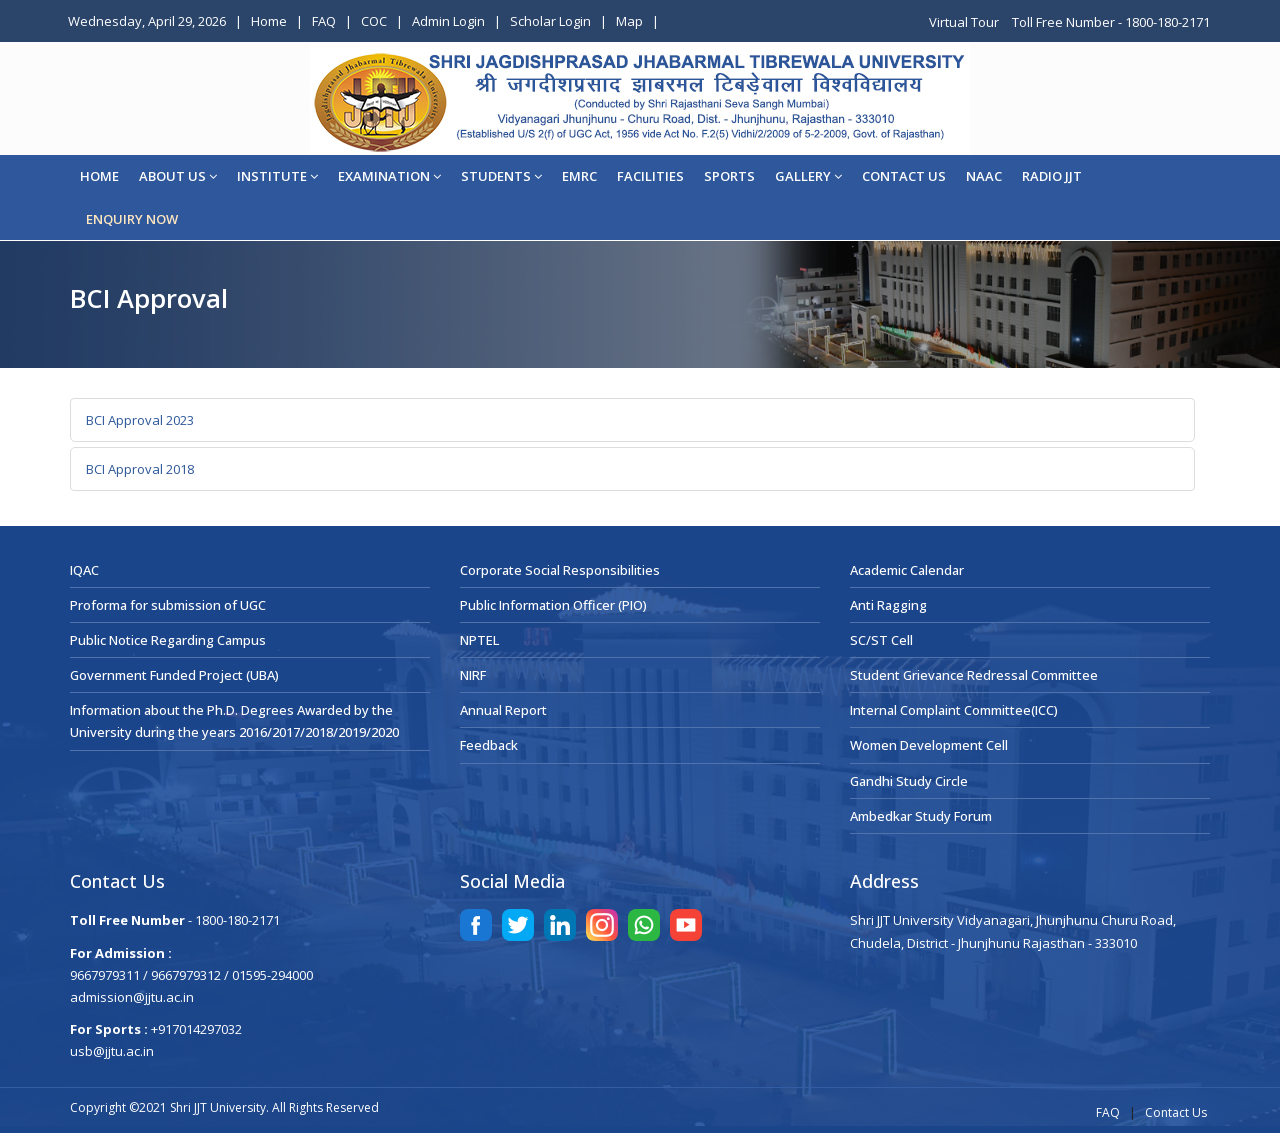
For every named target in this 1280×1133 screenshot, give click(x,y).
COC (374, 21)
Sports (729, 176)
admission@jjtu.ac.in (132, 997)
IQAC (84, 570)
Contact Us (1176, 1112)
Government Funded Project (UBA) (174, 675)
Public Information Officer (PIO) (553, 605)
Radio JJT (1052, 176)
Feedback (489, 745)
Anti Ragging (888, 605)
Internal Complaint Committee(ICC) (954, 710)
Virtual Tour (965, 22)
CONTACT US (904, 176)
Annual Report (503, 710)
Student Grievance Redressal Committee (974, 675)
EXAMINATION (389, 176)
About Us (178, 176)
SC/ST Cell (881, 640)
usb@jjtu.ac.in (112, 1051)
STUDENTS (501, 176)
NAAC (984, 176)
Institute (277, 176)
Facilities (650, 176)
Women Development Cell (929, 745)
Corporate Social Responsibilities (560, 570)
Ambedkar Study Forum (921, 816)
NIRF (473, 675)
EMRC (579, 176)
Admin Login (448, 21)
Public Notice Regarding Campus (168, 640)
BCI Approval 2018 (140, 469)
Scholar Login (550, 21)
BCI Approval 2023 (140, 420)
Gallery (808, 176)
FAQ (324, 21)
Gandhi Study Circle (909, 781)
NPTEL (479, 640)
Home (269, 21)
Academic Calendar (907, 570)
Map (629, 21)
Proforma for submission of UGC (168, 605)
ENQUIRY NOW (132, 219)
